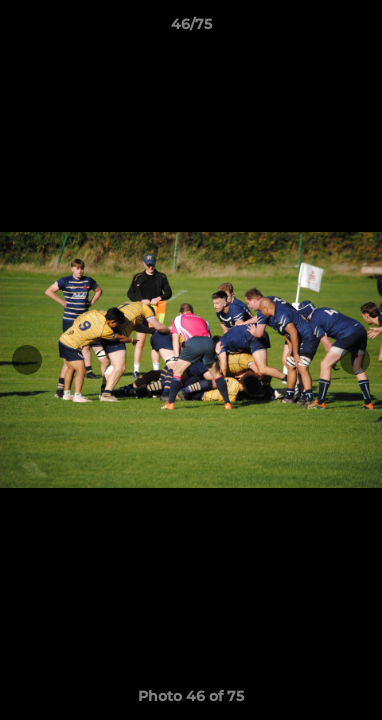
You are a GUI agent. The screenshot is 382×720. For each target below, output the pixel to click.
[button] (358, 29)
